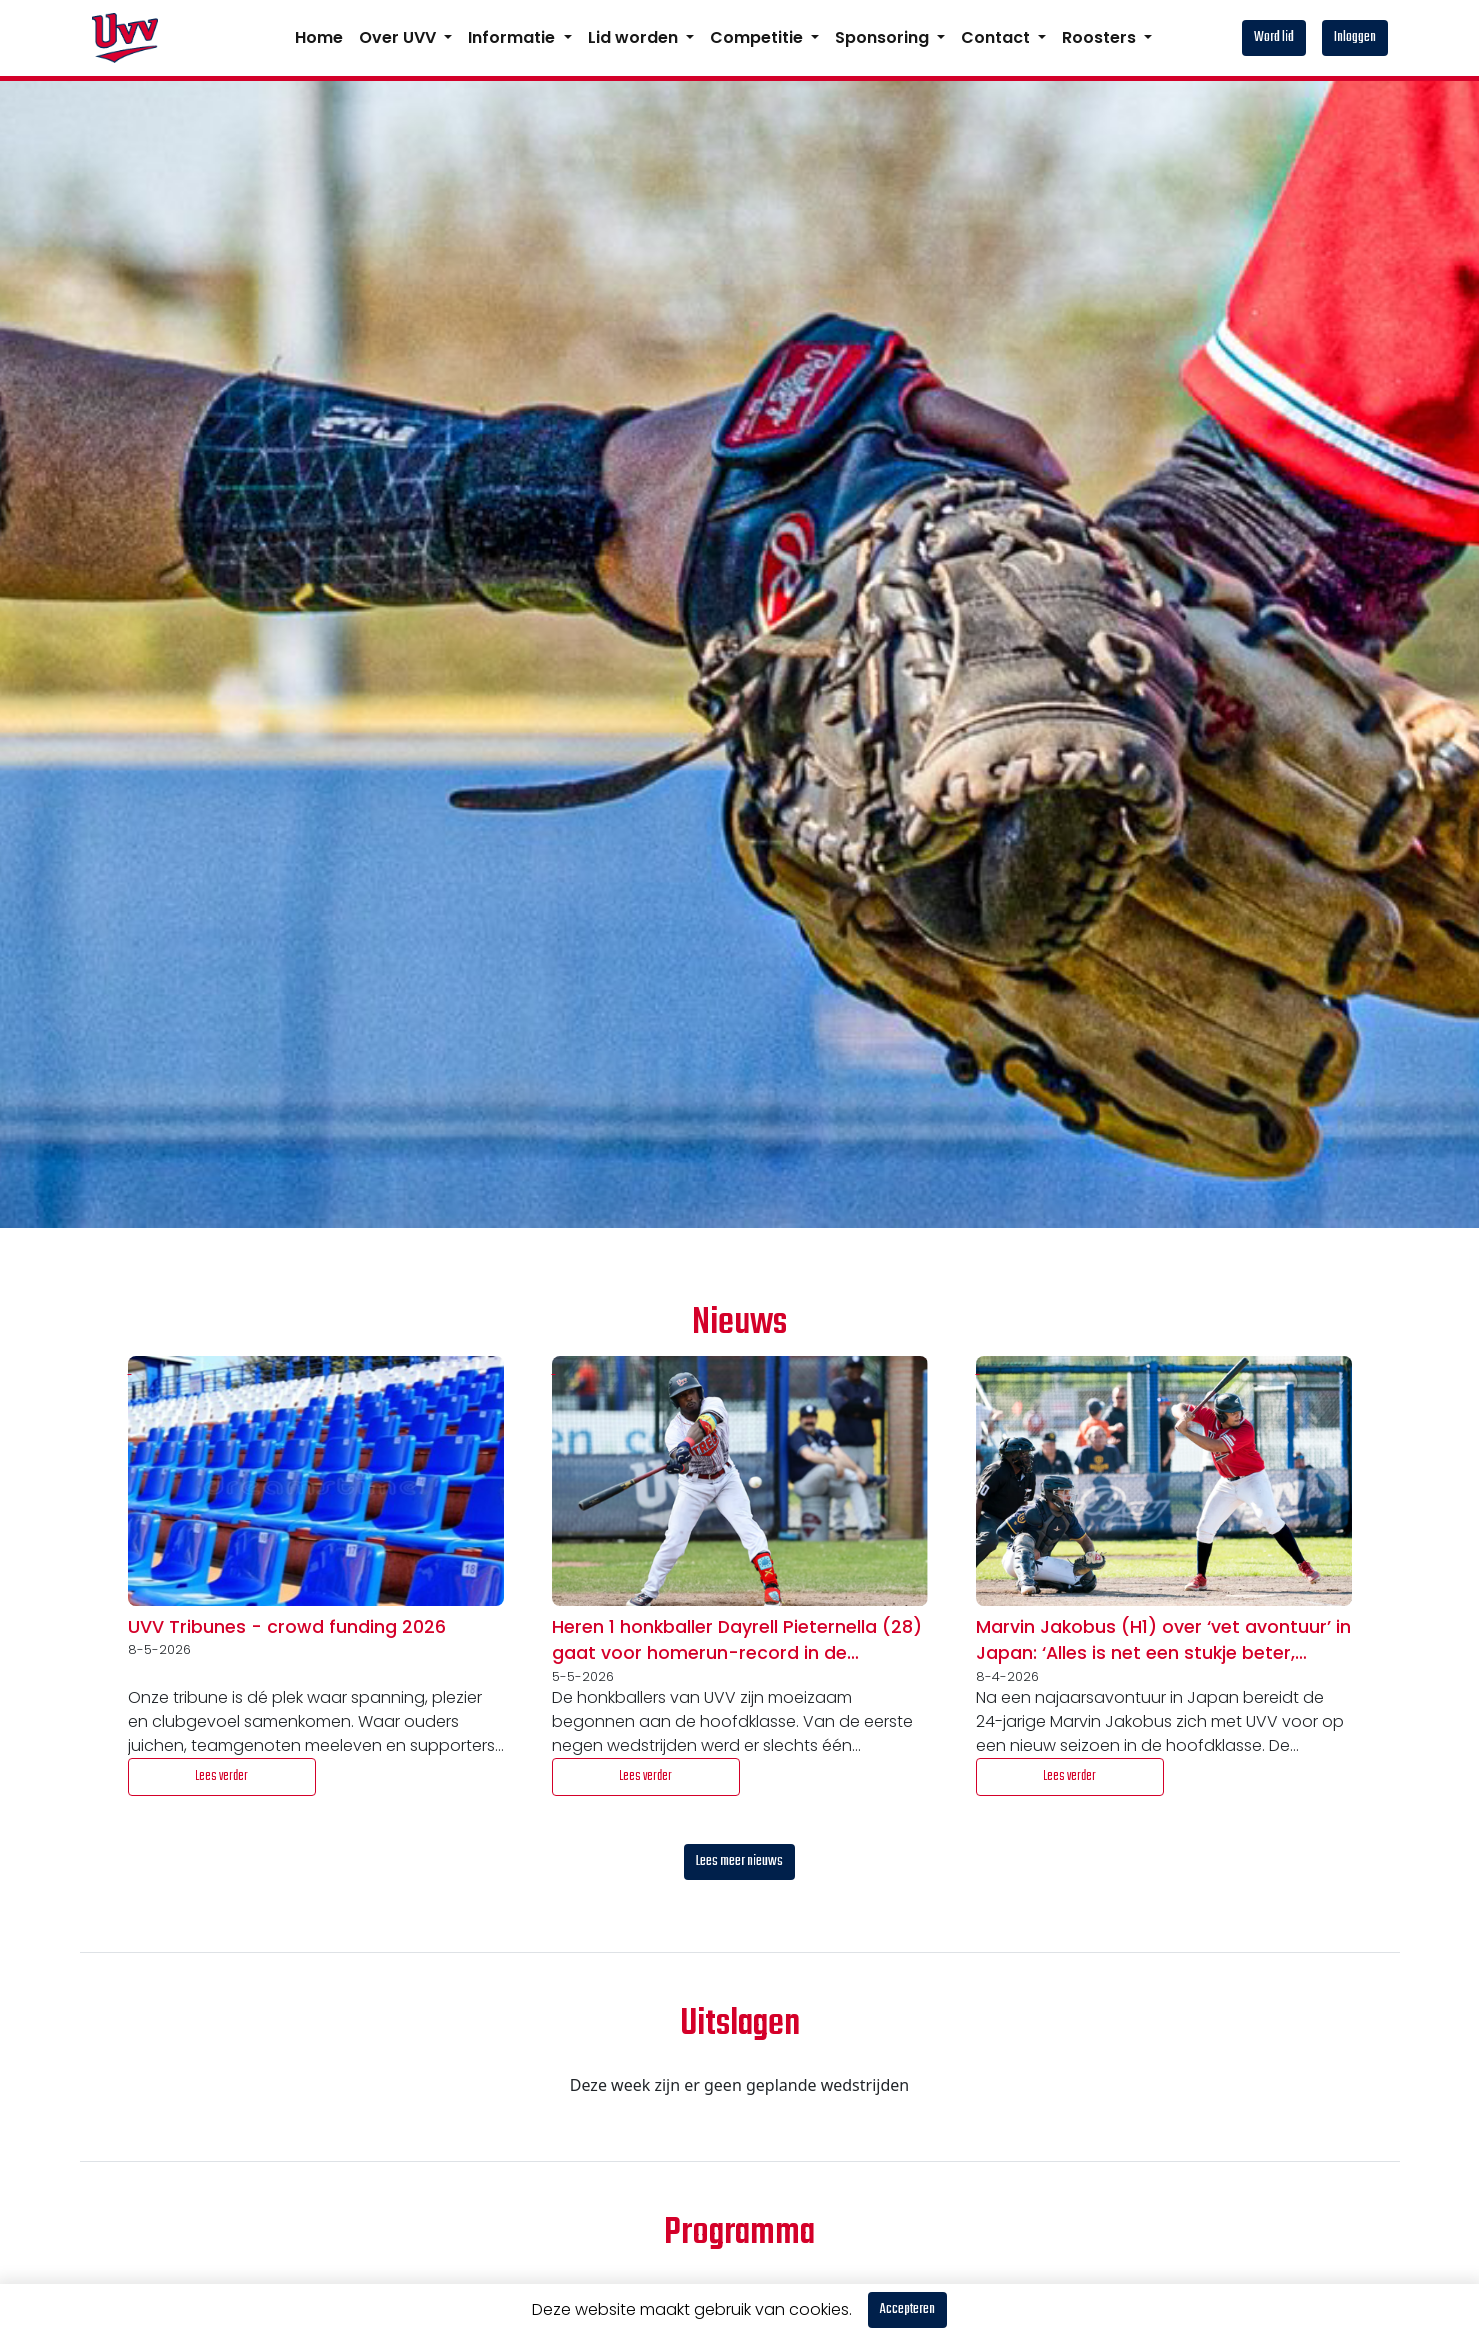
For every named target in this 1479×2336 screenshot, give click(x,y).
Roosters (1101, 37)
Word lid (1274, 37)
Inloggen (1355, 37)
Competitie (758, 37)
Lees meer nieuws (739, 1861)
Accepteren (907, 2309)
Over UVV (399, 37)
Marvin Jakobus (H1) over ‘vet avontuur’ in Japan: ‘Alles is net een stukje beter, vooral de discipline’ (1163, 1641)
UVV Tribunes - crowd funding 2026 (287, 1627)
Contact (997, 37)
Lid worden (635, 37)
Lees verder (221, 1776)
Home (319, 37)
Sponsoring (884, 37)
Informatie (513, 37)
